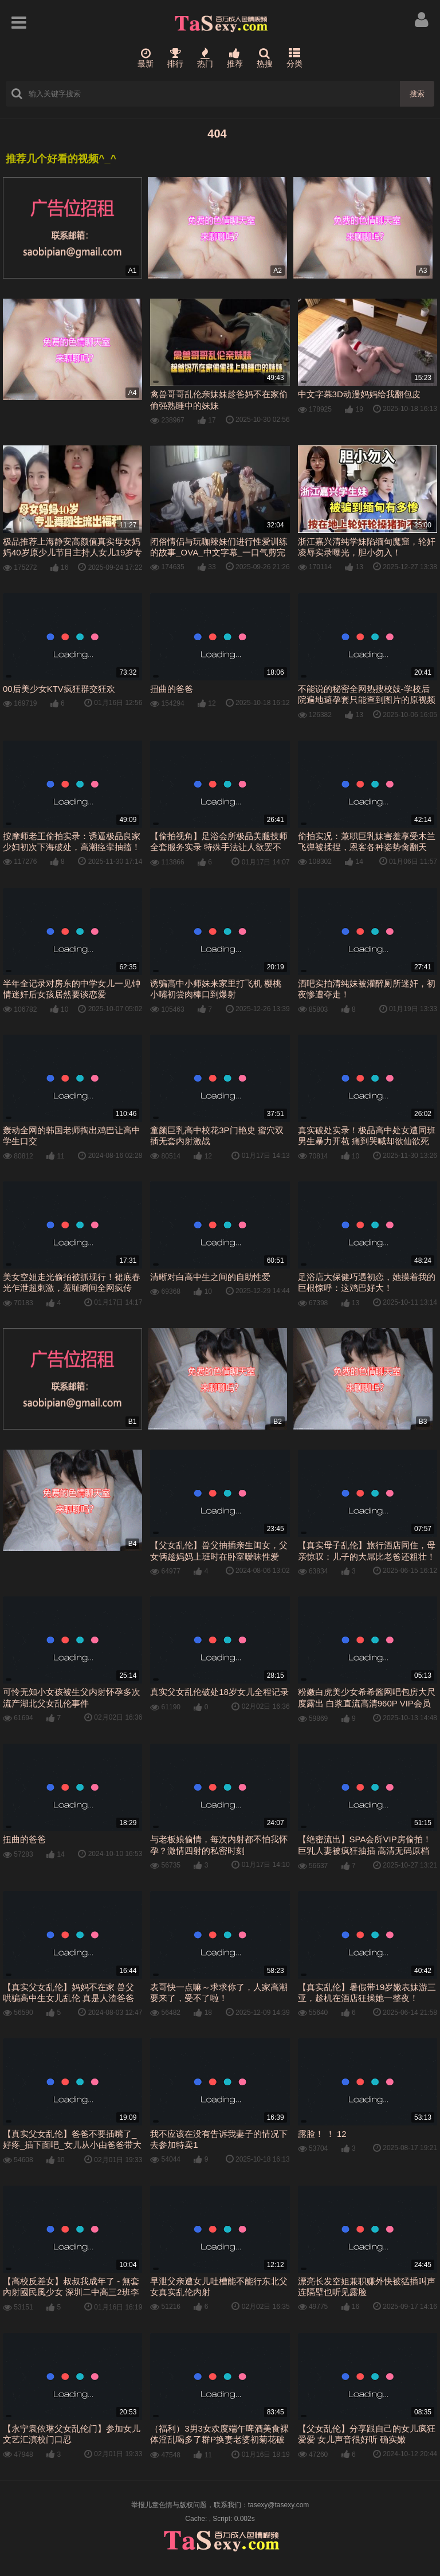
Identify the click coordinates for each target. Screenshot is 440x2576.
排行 (175, 58)
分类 (294, 58)
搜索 (417, 93)
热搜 (265, 58)
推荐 (235, 58)
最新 (146, 58)
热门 (205, 58)
